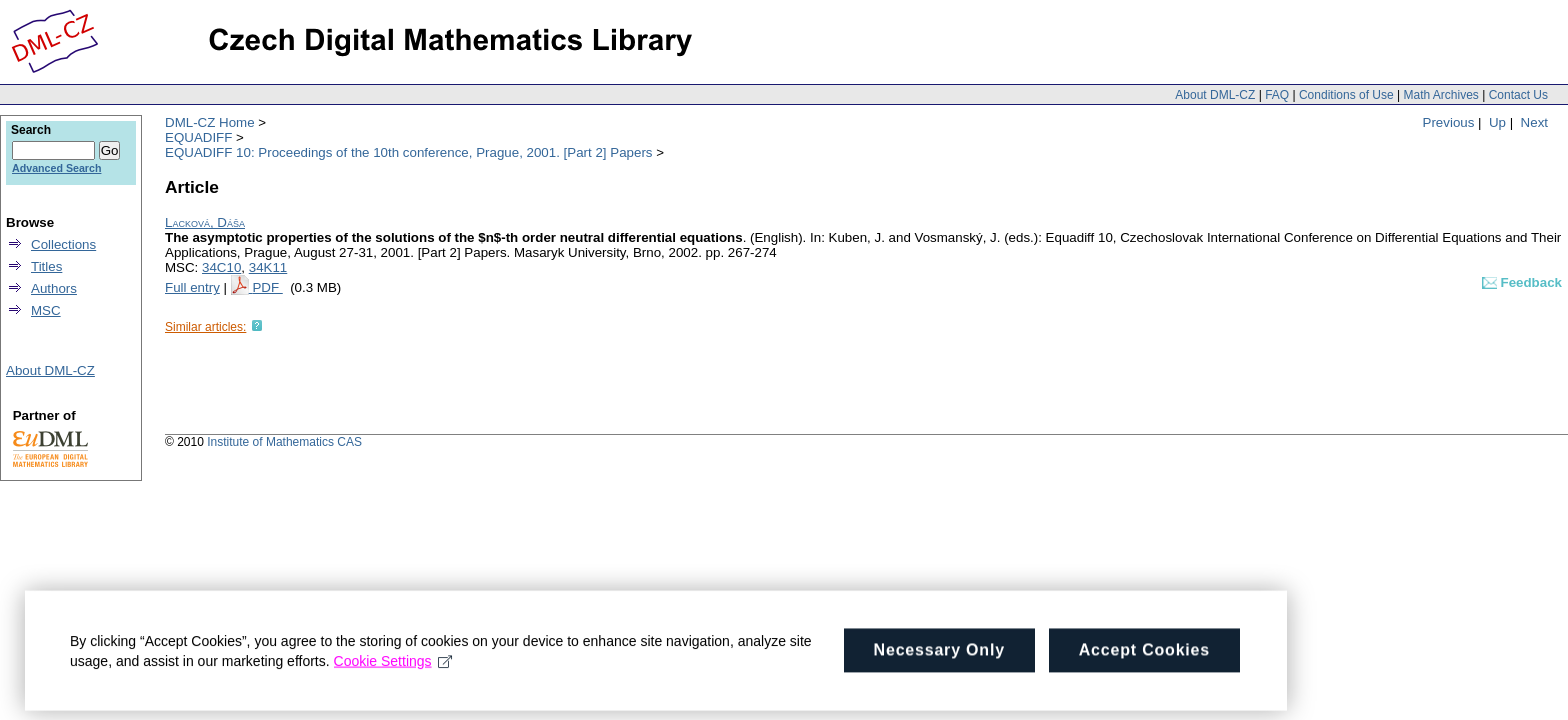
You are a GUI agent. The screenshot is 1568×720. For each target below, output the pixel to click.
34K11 (268, 267)
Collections (63, 244)
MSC (46, 310)
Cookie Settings (393, 667)
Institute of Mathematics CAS (284, 442)
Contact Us (1518, 95)
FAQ (1277, 95)
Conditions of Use (1346, 95)
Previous (1449, 122)
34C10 (221, 267)
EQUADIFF (198, 137)
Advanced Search (56, 168)
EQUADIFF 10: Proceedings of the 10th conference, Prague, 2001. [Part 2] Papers (409, 152)
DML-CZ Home (210, 122)
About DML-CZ (1215, 95)
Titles (46, 266)
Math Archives (1440, 95)
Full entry (192, 287)
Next (1534, 122)
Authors (54, 288)
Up (1497, 122)
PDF (267, 287)
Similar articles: (205, 327)
